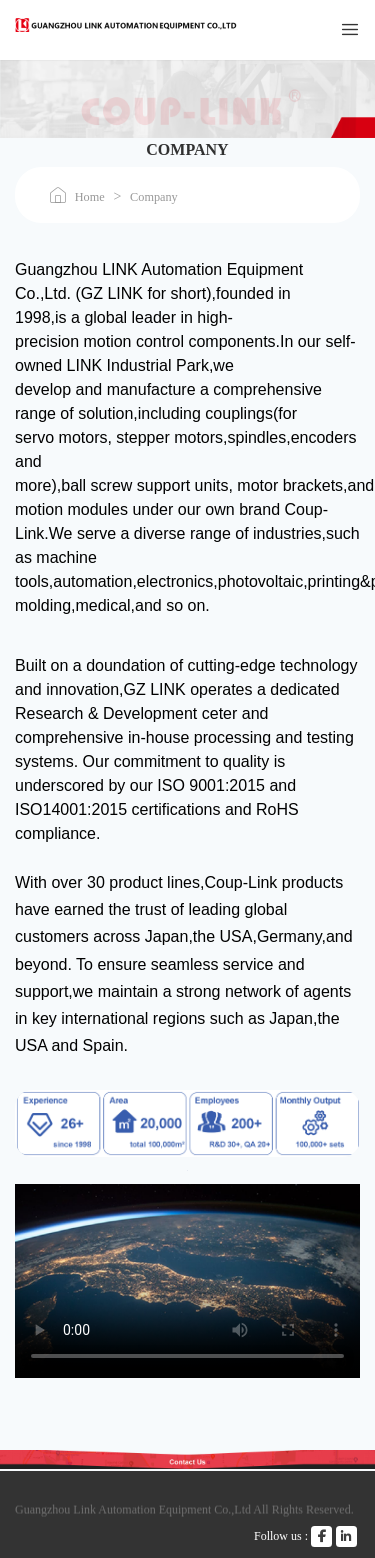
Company (154, 197)
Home (90, 197)
